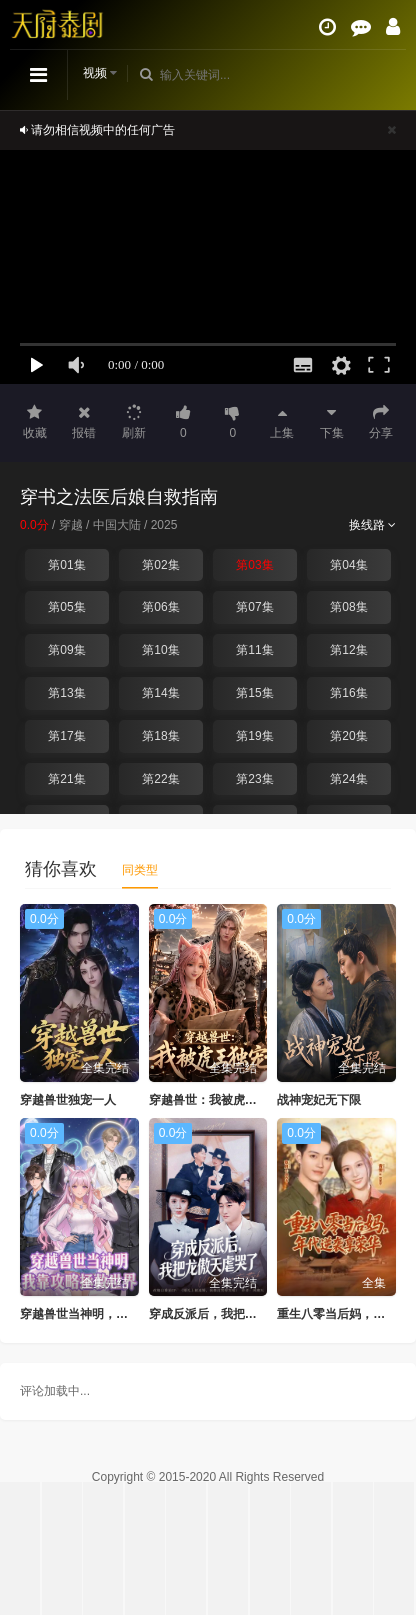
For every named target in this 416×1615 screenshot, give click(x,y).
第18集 (160, 736)
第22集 (160, 779)
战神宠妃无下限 (319, 1100)
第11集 (254, 650)
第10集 (160, 650)
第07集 (254, 607)
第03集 (254, 565)
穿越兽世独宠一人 (68, 1100)
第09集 (66, 650)
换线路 (372, 525)
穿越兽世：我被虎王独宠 (215, 1100)
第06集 (160, 607)
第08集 (348, 607)
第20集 (348, 736)
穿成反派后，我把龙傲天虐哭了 (233, 1314)
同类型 (140, 870)
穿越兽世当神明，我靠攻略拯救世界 (116, 1314)
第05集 (66, 607)
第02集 (160, 565)
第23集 (254, 779)
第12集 (348, 650)
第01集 (66, 565)
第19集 (254, 736)
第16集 (348, 693)
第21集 (66, 779)
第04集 (348, 565)
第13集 (66, 693)
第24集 (348, 779)
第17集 (66, 736)
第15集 (254, 693)
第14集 (160, 693)
